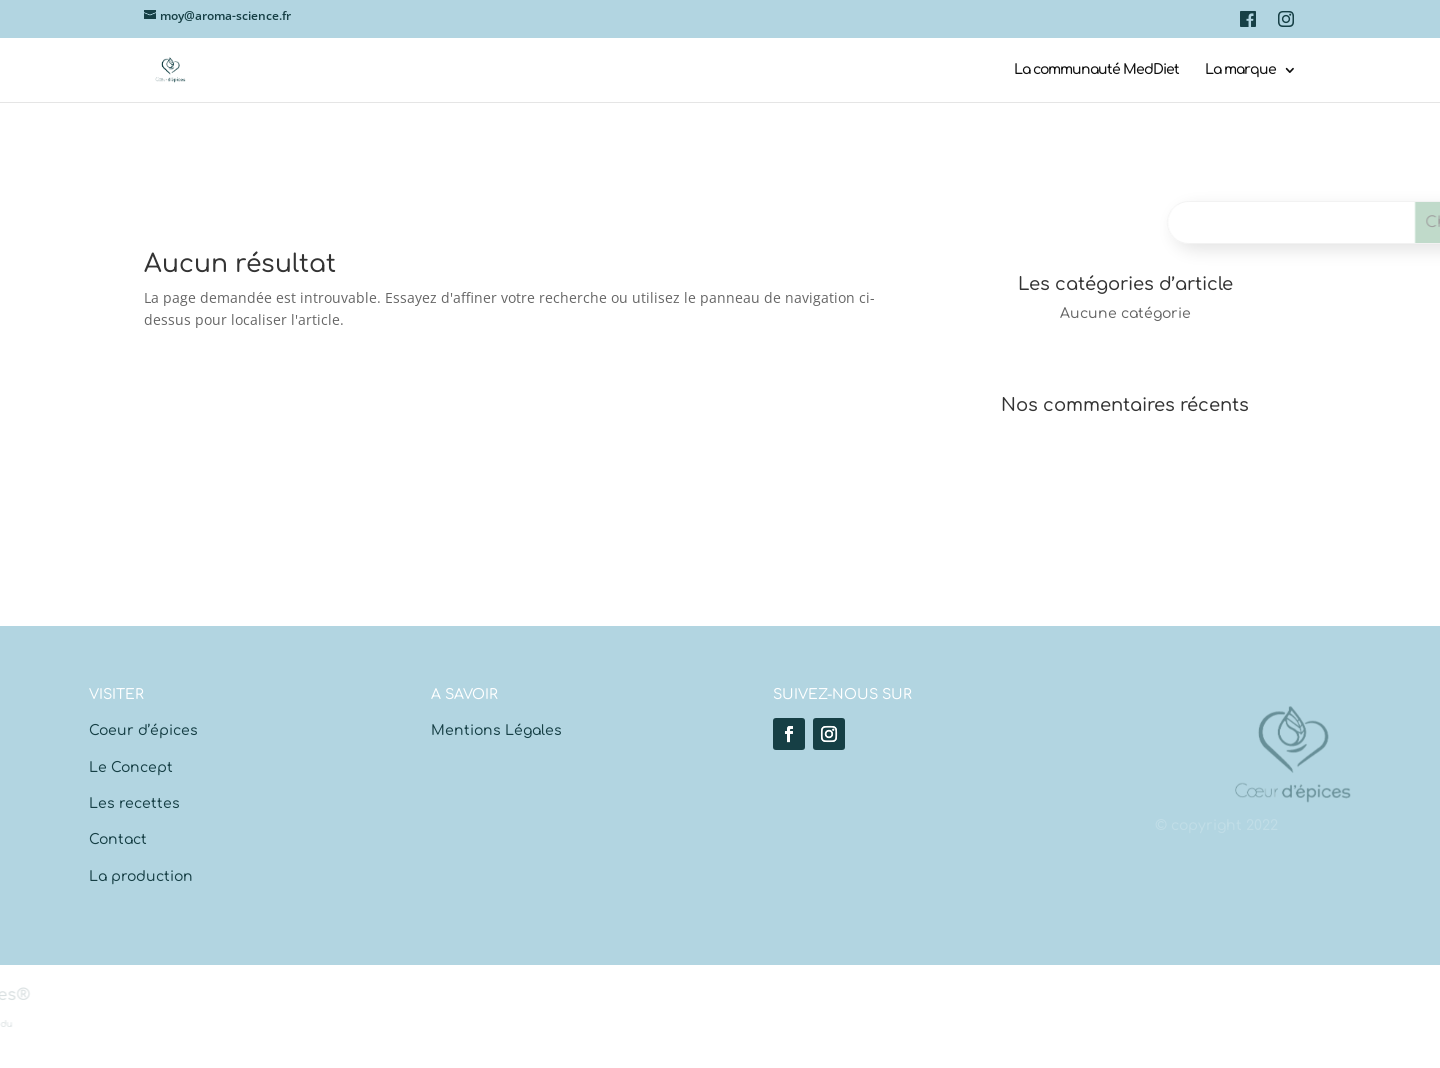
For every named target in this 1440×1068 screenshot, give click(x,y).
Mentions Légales (496, 730)
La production (141, 876)
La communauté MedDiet (1096, 70)
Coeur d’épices (143, 730)
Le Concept (131, 767)
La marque (1240, 70)
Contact (118, 839)
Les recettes (134, 803)
